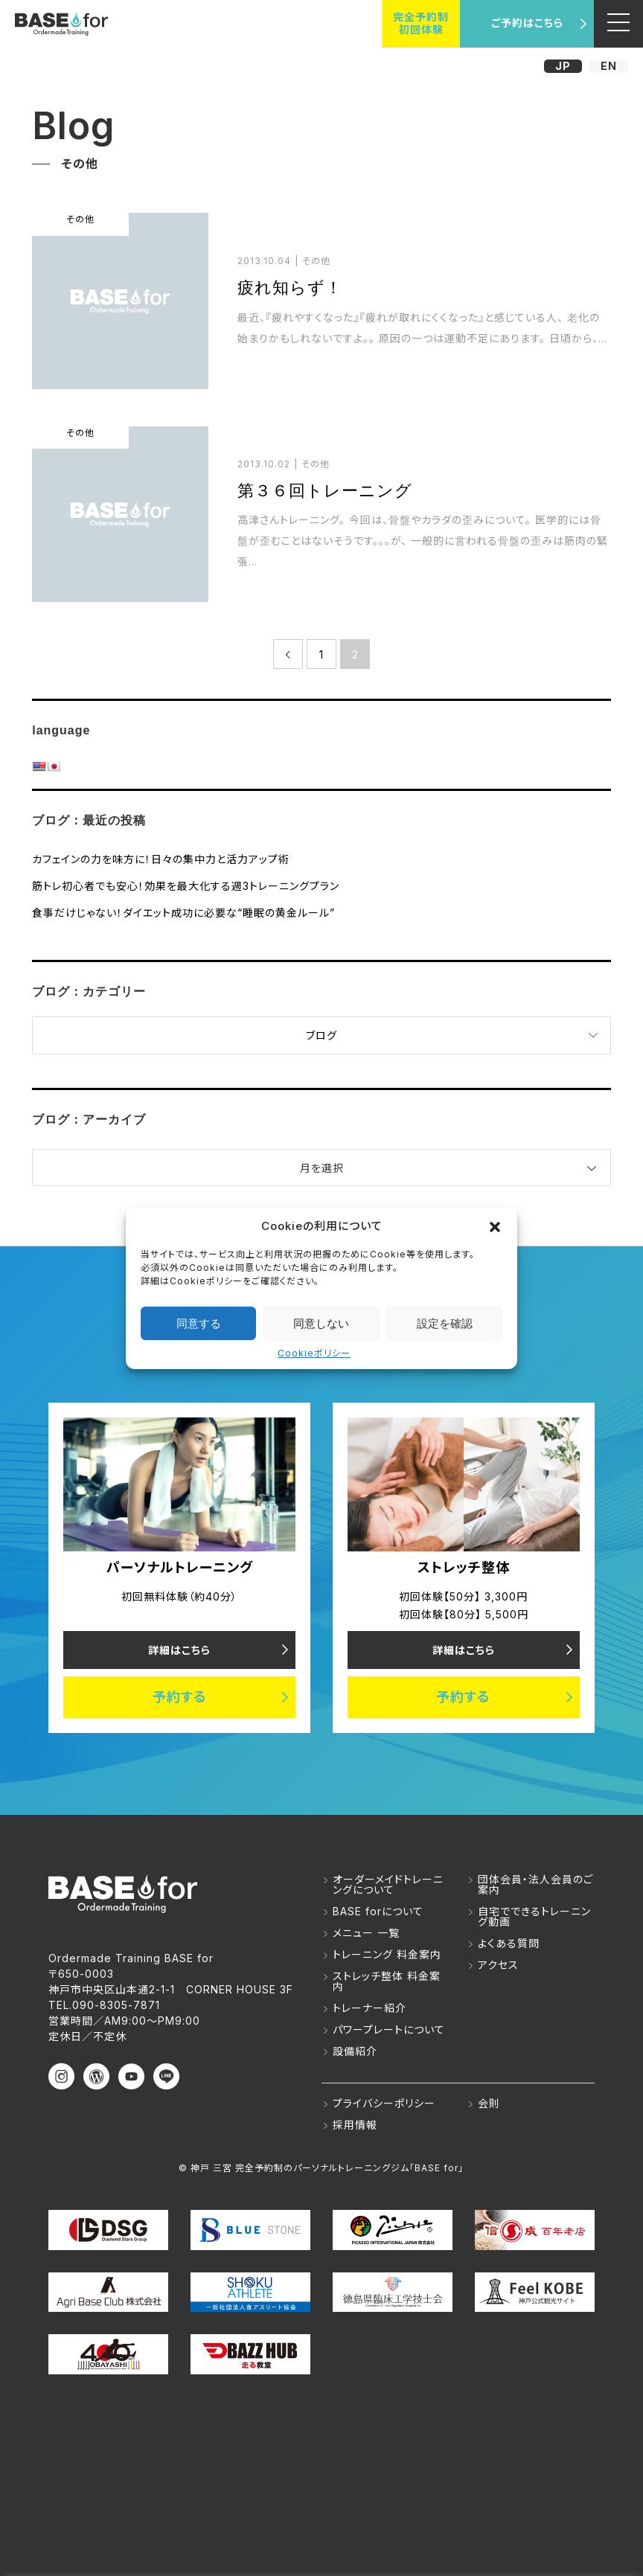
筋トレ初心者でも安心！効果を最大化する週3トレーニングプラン (185, 886)
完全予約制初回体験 (421, 23)
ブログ (321, 1035)
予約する (180, 1697)
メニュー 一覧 (366, 1933)
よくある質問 (509, 1944)
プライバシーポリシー (384, 2104)
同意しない (321, 1323)
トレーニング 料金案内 (387, 1955)
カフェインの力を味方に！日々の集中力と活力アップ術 (160, 859)
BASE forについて (378, 1912)
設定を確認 (445, 1323)
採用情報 (355, 2125)
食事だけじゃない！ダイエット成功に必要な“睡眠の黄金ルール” (183, 912)
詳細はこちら (179, 1650)
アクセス (498, 1965)
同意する (198, 1323)
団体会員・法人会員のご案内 (535, 1885)
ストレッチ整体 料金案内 (387, 1981)
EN (609, 66)
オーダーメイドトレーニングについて (388, 1885)
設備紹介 (355, 2051)
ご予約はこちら (527, 22)
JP (563, 66)
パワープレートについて (389, 2030)
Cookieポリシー (314, 1353)
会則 (489, 2104)
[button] (494, 1225)
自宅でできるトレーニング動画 (534, 1917)
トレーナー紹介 (369, 2008)
